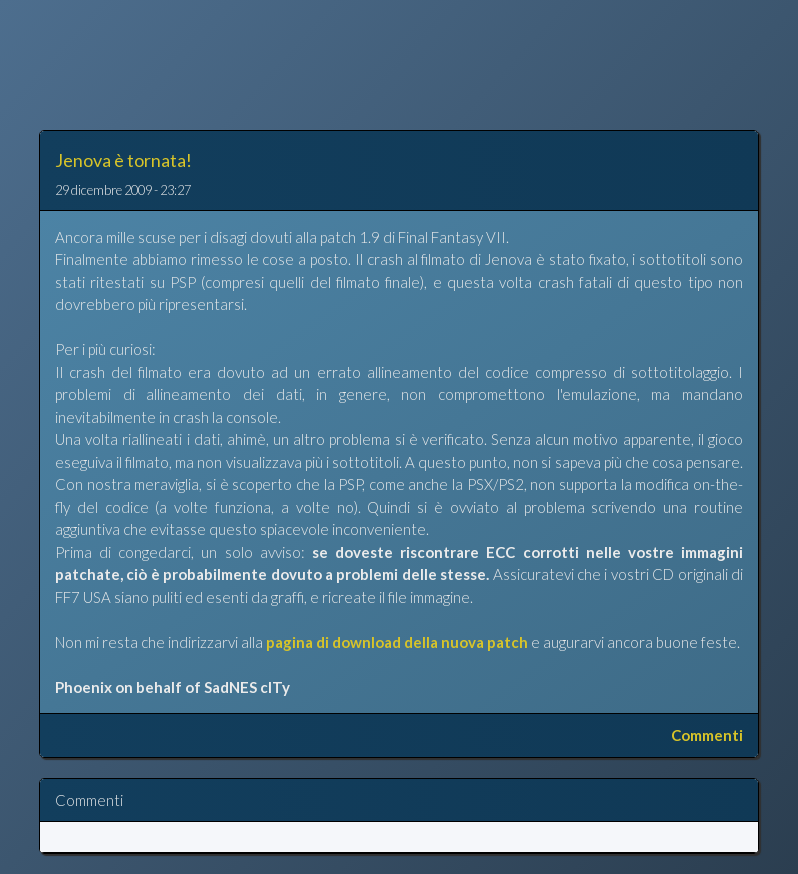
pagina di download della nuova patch (397, 642)
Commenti (707, 735)
